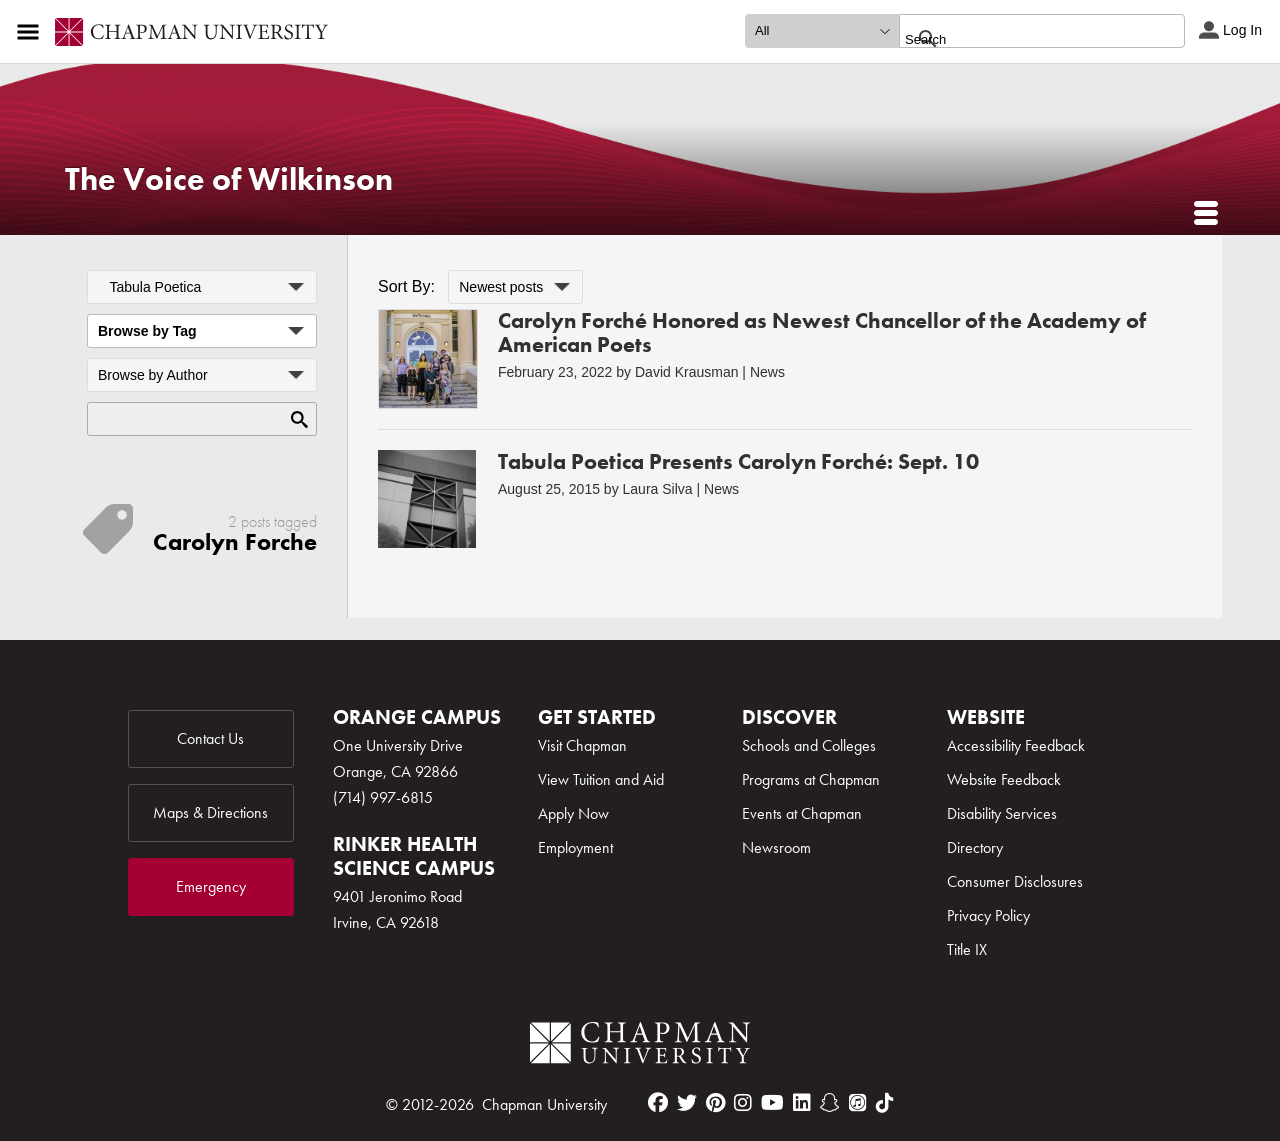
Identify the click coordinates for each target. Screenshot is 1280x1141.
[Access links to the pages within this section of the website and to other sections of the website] (32, 32)
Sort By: (406, 286)
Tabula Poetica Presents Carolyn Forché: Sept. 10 (738, 461)
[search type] (822, 31)
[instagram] (743, 1103)
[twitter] (687, 1103)
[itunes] (858, 1103)
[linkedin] (802, 1103)
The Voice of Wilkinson (229, 179)
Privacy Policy (988, 915)
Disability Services (1002, 813)
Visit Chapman (582, 745)
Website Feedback (1004, 779)
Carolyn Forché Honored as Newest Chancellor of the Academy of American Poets (822, 332)
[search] (1020, 39)
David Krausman (687, 372)
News (767, 372)
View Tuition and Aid (601, 779)
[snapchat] (830, 1103)
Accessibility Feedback (1016, 745)
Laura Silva (658, 489)
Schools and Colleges (809, 745)
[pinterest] (715, 1103)
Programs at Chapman (811, 779)
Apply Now (573, 813)
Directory (975, 847)
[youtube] (772, 1103)
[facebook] (658, 1103)
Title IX (967, 949)
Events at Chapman (802, 813)
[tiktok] (885, 1103)
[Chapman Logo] (640, 1046)
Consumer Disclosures (1015, 881)
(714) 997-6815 (383, 797)
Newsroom (776, 847)
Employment (575, 847)
